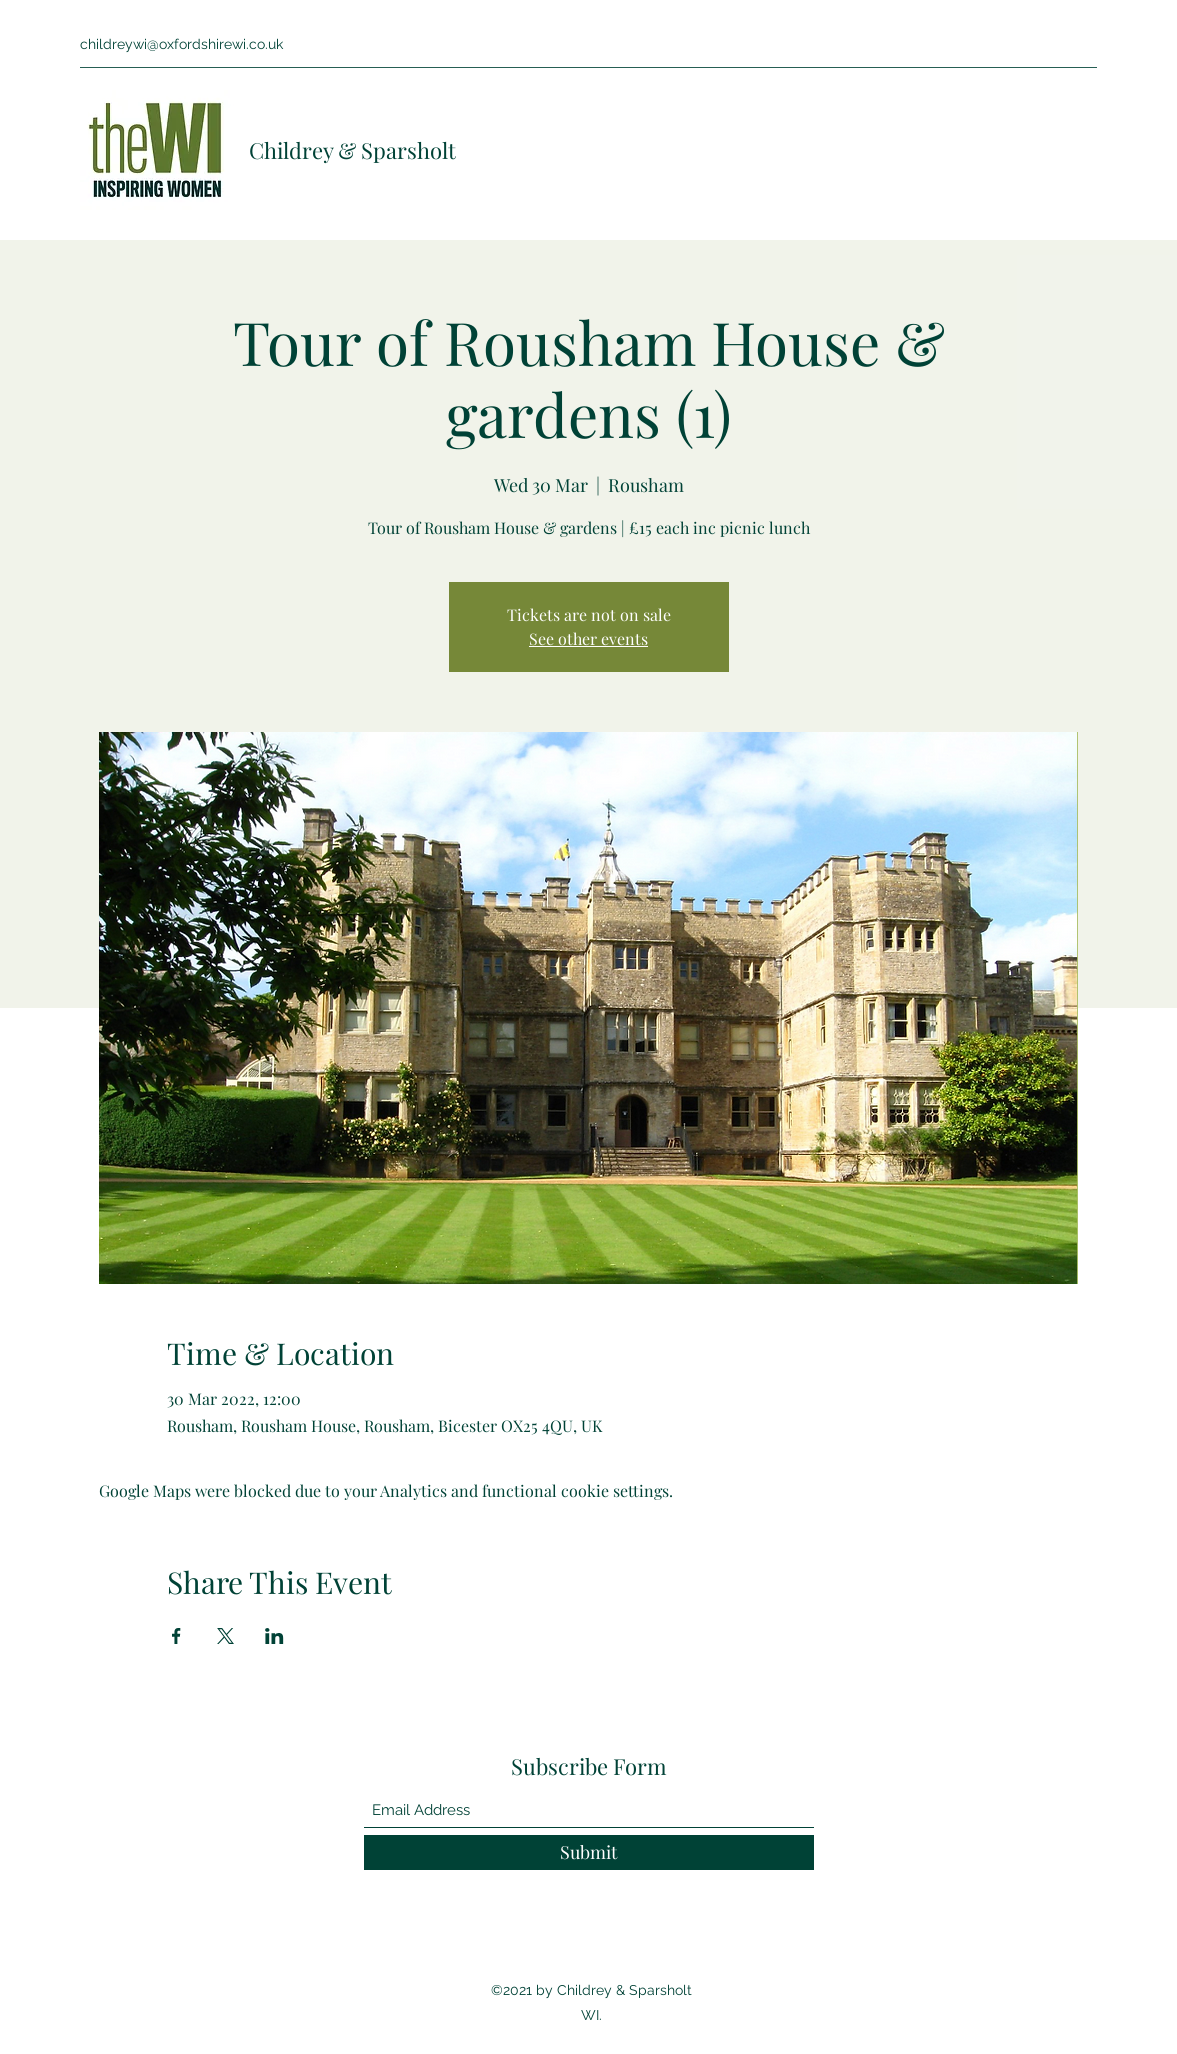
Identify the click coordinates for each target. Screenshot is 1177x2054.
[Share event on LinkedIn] (274, 1636)
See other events (588, 638)
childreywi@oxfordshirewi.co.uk (181, 44)
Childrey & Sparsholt (352, 150)
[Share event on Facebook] (176, 1636)
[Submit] (589, 1852)
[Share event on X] (225, 1636)
